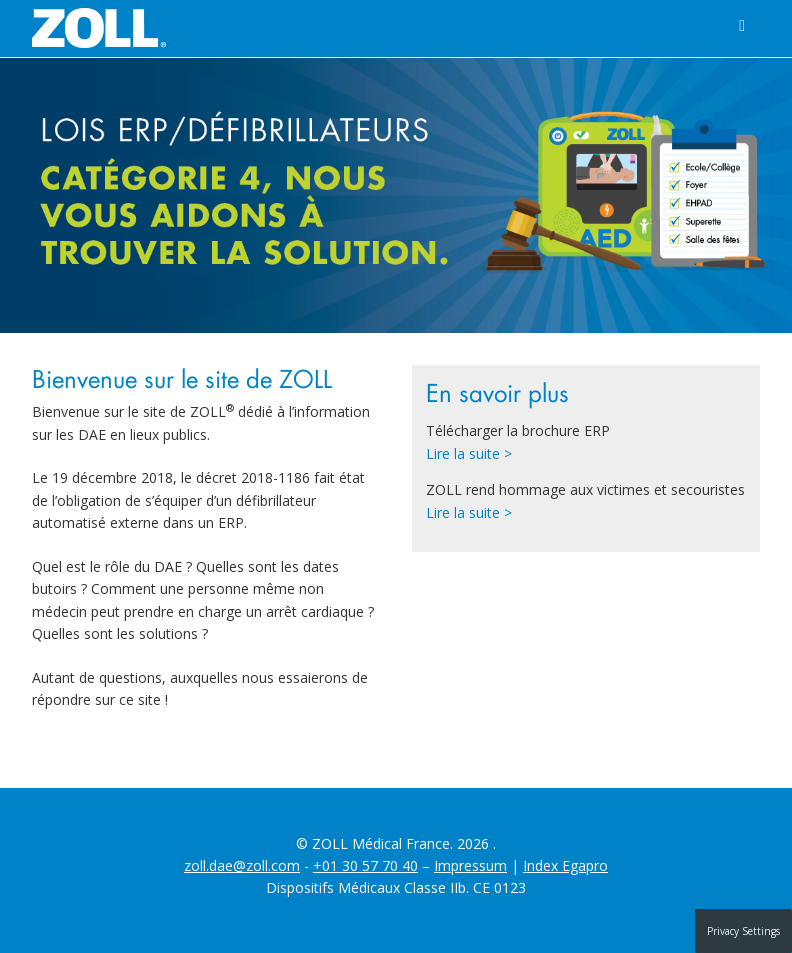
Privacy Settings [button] (743, 931)
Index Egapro (565, 865)
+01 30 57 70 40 (365, 865)
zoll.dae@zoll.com (242, 865)
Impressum (470, 865)
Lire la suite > (469, 453)
